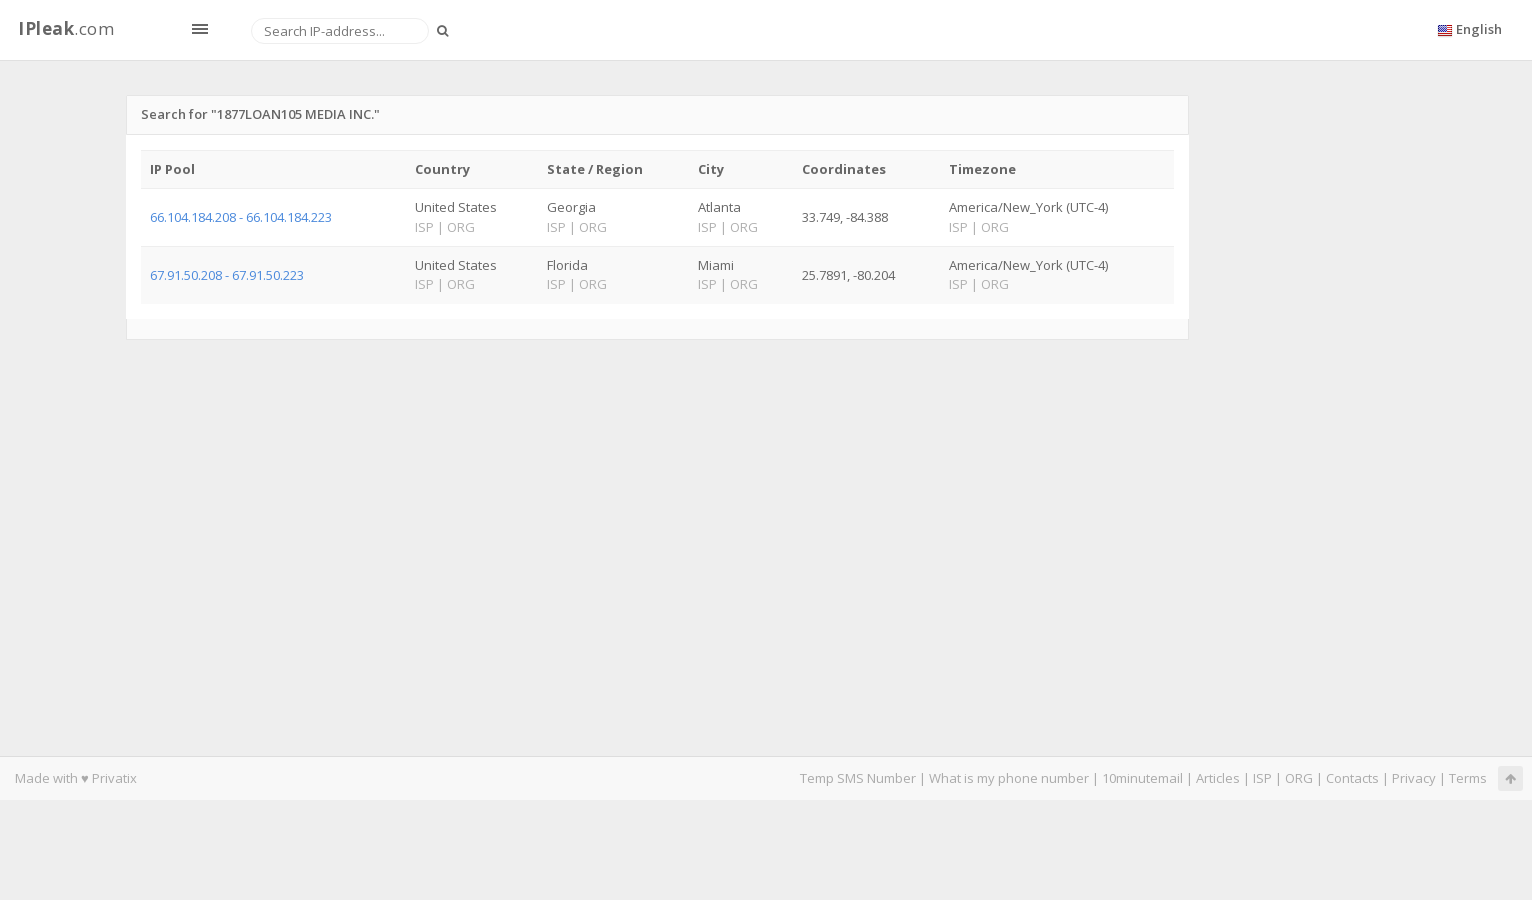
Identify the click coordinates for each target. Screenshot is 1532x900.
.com (66, 28)
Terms (1468, 778)
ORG (1299, 778)
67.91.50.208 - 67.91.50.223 (227, 275)
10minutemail (1142, 778)
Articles (1218, 778)
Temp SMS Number (858, 778)
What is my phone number (1009, 778)
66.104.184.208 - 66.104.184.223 (241, 217)
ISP (1262, 778)
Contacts (1352, 778)
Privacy (1414, 778)
